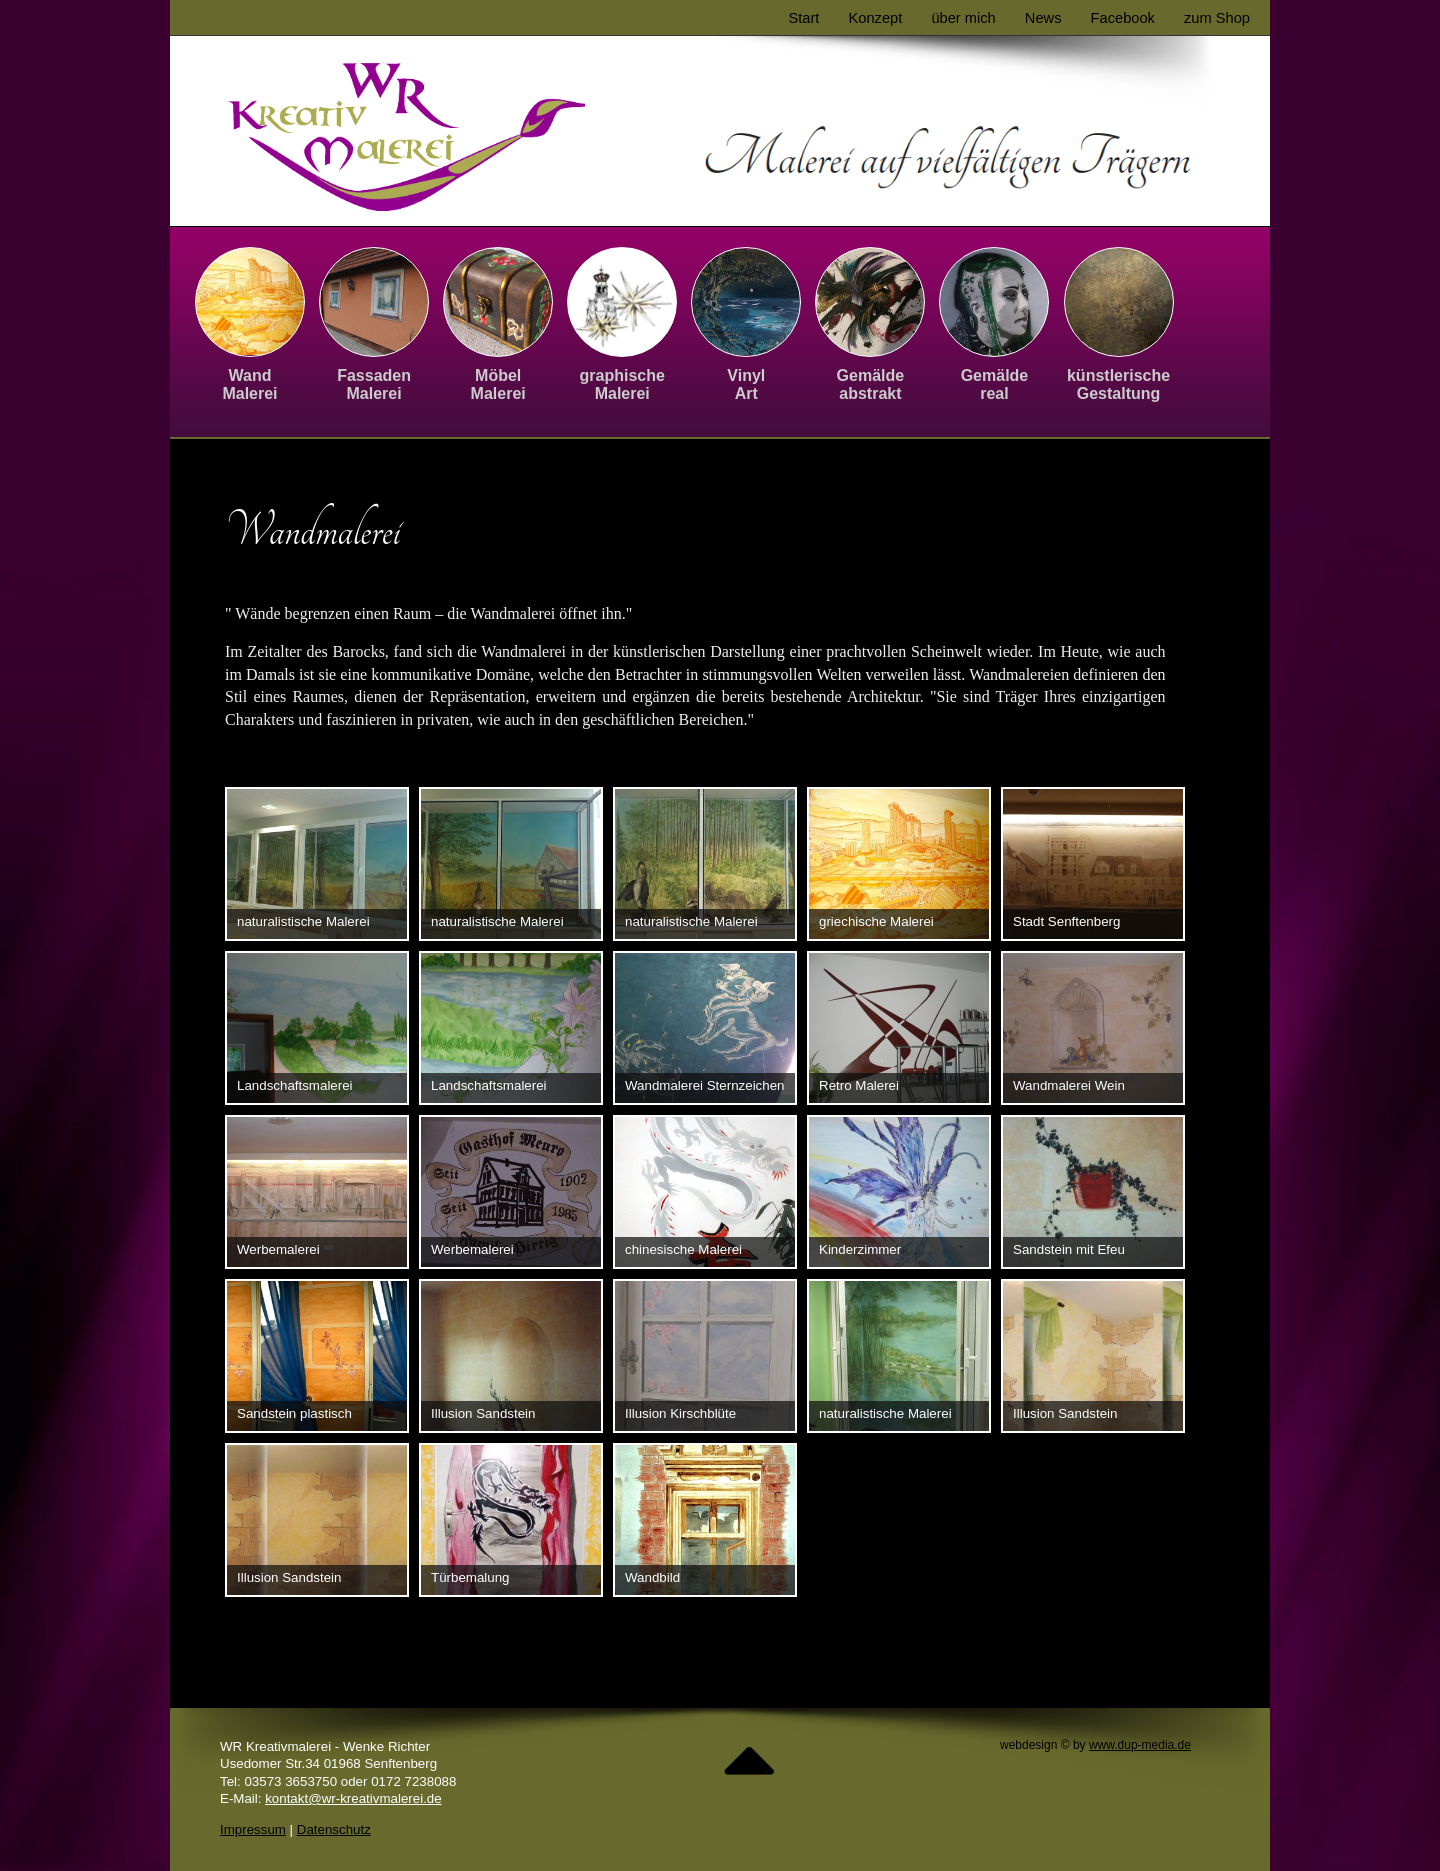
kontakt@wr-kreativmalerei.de (353, 1798)
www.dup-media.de (1140, 1745)
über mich (963, 18)
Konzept (876, 18)
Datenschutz (334, 1829)
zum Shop (1217, 18)
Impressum (253, 1829)
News (1043, 18)
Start (803, 18)
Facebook (1123, 18)
